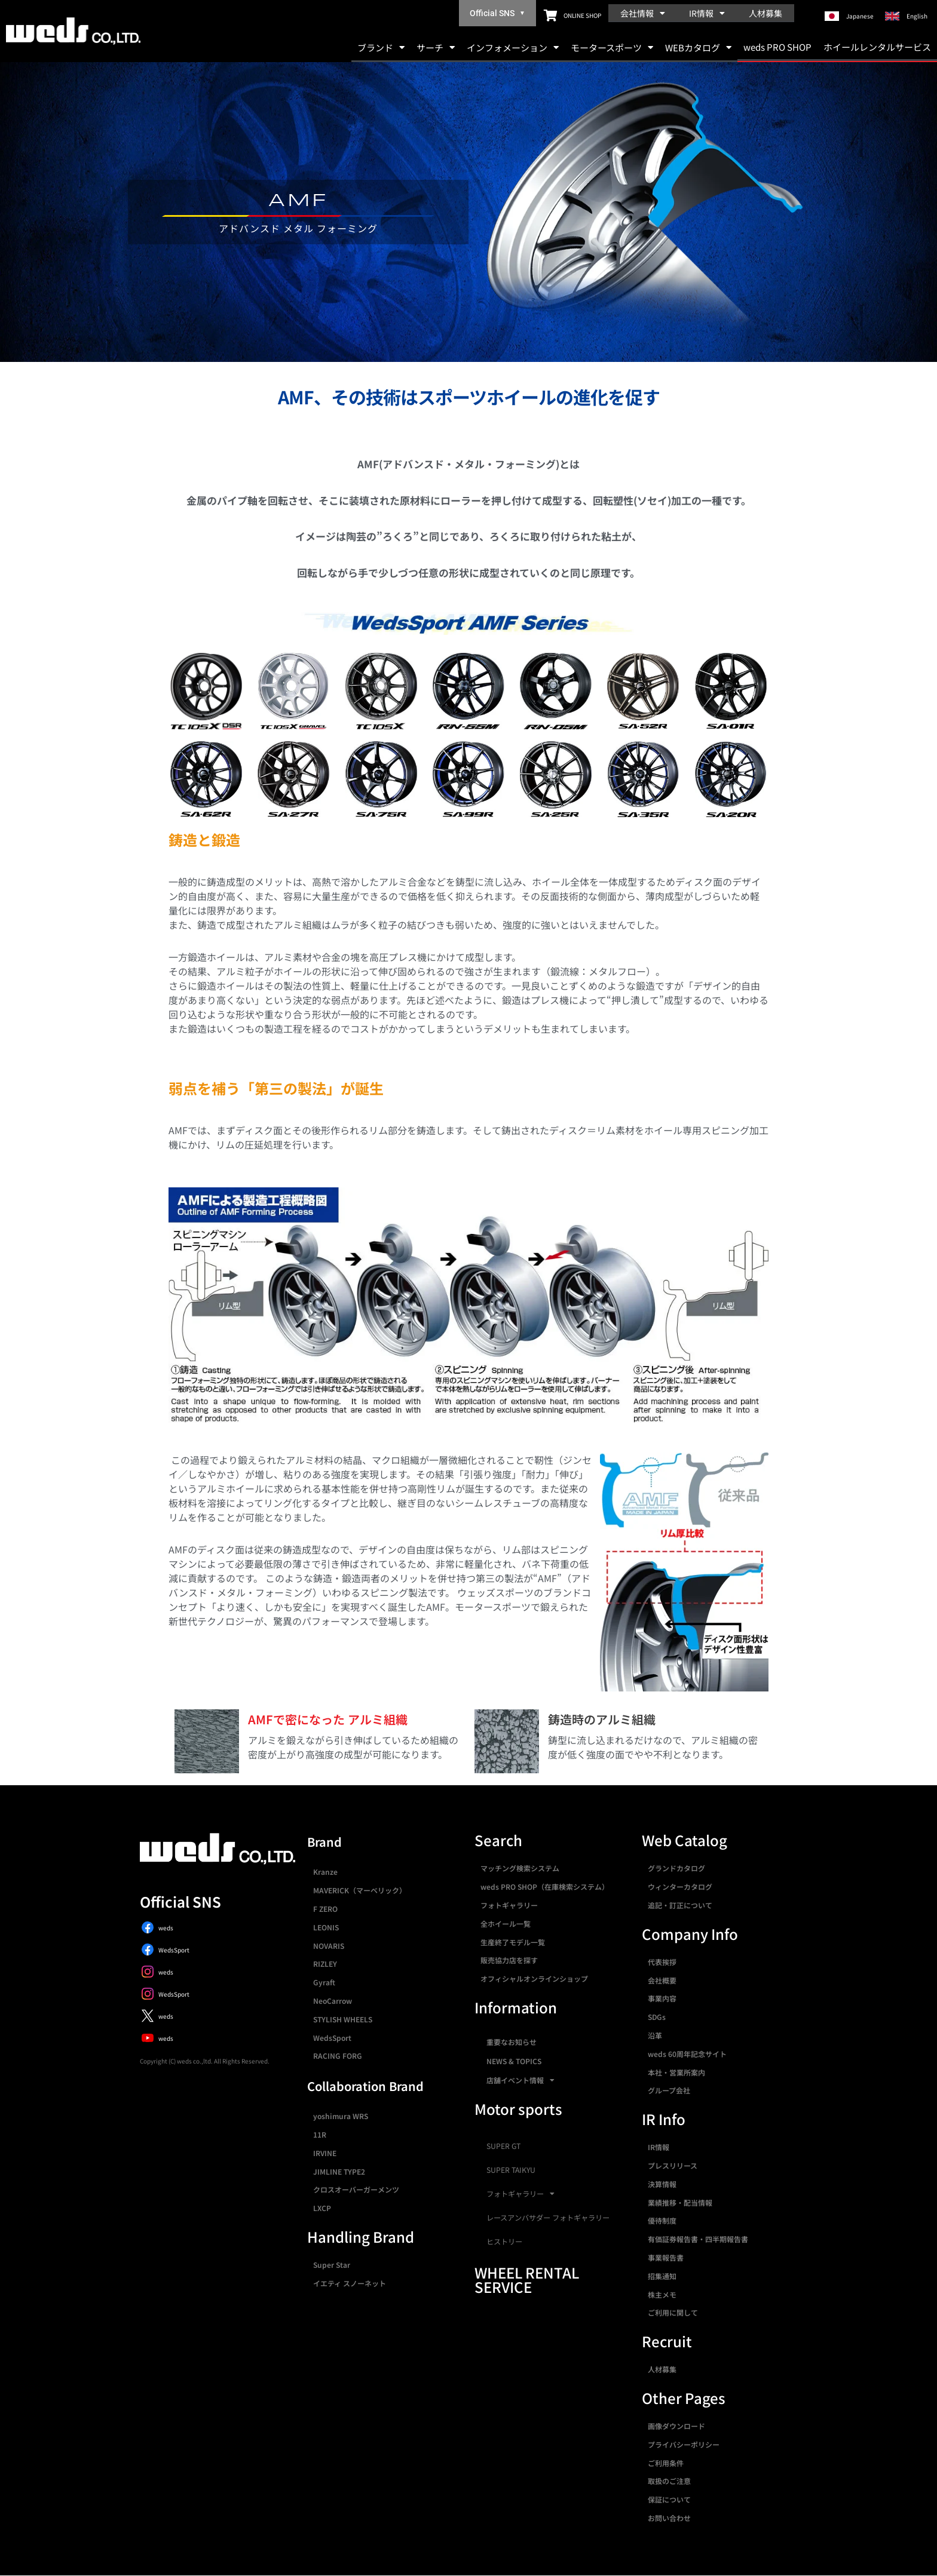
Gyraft (324, 1982)
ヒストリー (504, 2241)
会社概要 (662, 1980)
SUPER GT (503, 2146)
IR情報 (707, 13)
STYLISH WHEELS (342, 2019)
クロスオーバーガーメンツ (356, 2189)
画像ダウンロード (676, 2426)
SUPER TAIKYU (510, 2169)
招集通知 (662, 2276)
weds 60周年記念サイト (687, 2054)
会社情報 (642, 13)
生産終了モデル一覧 (512, 1942)
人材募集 (765, 13)
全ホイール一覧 (505, 1923)
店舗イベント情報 (520, 2080)
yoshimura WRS (340, 2116)
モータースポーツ (612, 47)
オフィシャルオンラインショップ (534, 1978)
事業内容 (662, 1998)
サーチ (436, 47)
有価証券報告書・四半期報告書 (698, 2239)
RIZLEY (325, 1963)
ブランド (381, 47)
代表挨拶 (662, 1962)
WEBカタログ (698, 47)
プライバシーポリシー (683, 2444)
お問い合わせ (669, 2518)
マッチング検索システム (519, 1868)
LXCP (322, 2208)
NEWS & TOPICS (513, 2061)
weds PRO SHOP (777, 47)
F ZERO (325, 1908)
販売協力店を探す (509, 1960)
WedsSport (332, 2037)
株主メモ (662, 2294)
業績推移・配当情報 (680, 2202)
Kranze (325, 1871)
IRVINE (324, 2153)
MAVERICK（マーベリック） (359, 1890)
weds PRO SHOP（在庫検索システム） (544, 1886)
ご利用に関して (673, 2312)
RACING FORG (337, 2055)
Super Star (331, 2264)
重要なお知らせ (511, 2042)
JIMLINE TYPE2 (339, 2171)
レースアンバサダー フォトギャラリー (548, 2217)
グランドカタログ (676, 1868)
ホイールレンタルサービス (877, 47)
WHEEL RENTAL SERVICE (526, 2279)
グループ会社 (669, 2090)
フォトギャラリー (509, 1905)
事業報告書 (666, 2257)
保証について (669, 2499)
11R (319, 2134)
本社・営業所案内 (676, 2072)
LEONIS (326, 1927)
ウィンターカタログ (680, 1886)
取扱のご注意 (669, 2481)
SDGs (657, 2017)
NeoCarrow (332, 2000)
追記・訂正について (680, 1905)
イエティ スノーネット (349, 2283)
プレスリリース (672, 2165)
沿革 (655, 2035)
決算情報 (662, 2184)
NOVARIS (328, 1946)
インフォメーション (513, 47)
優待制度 (662, 2220)
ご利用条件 (666, 2463)
